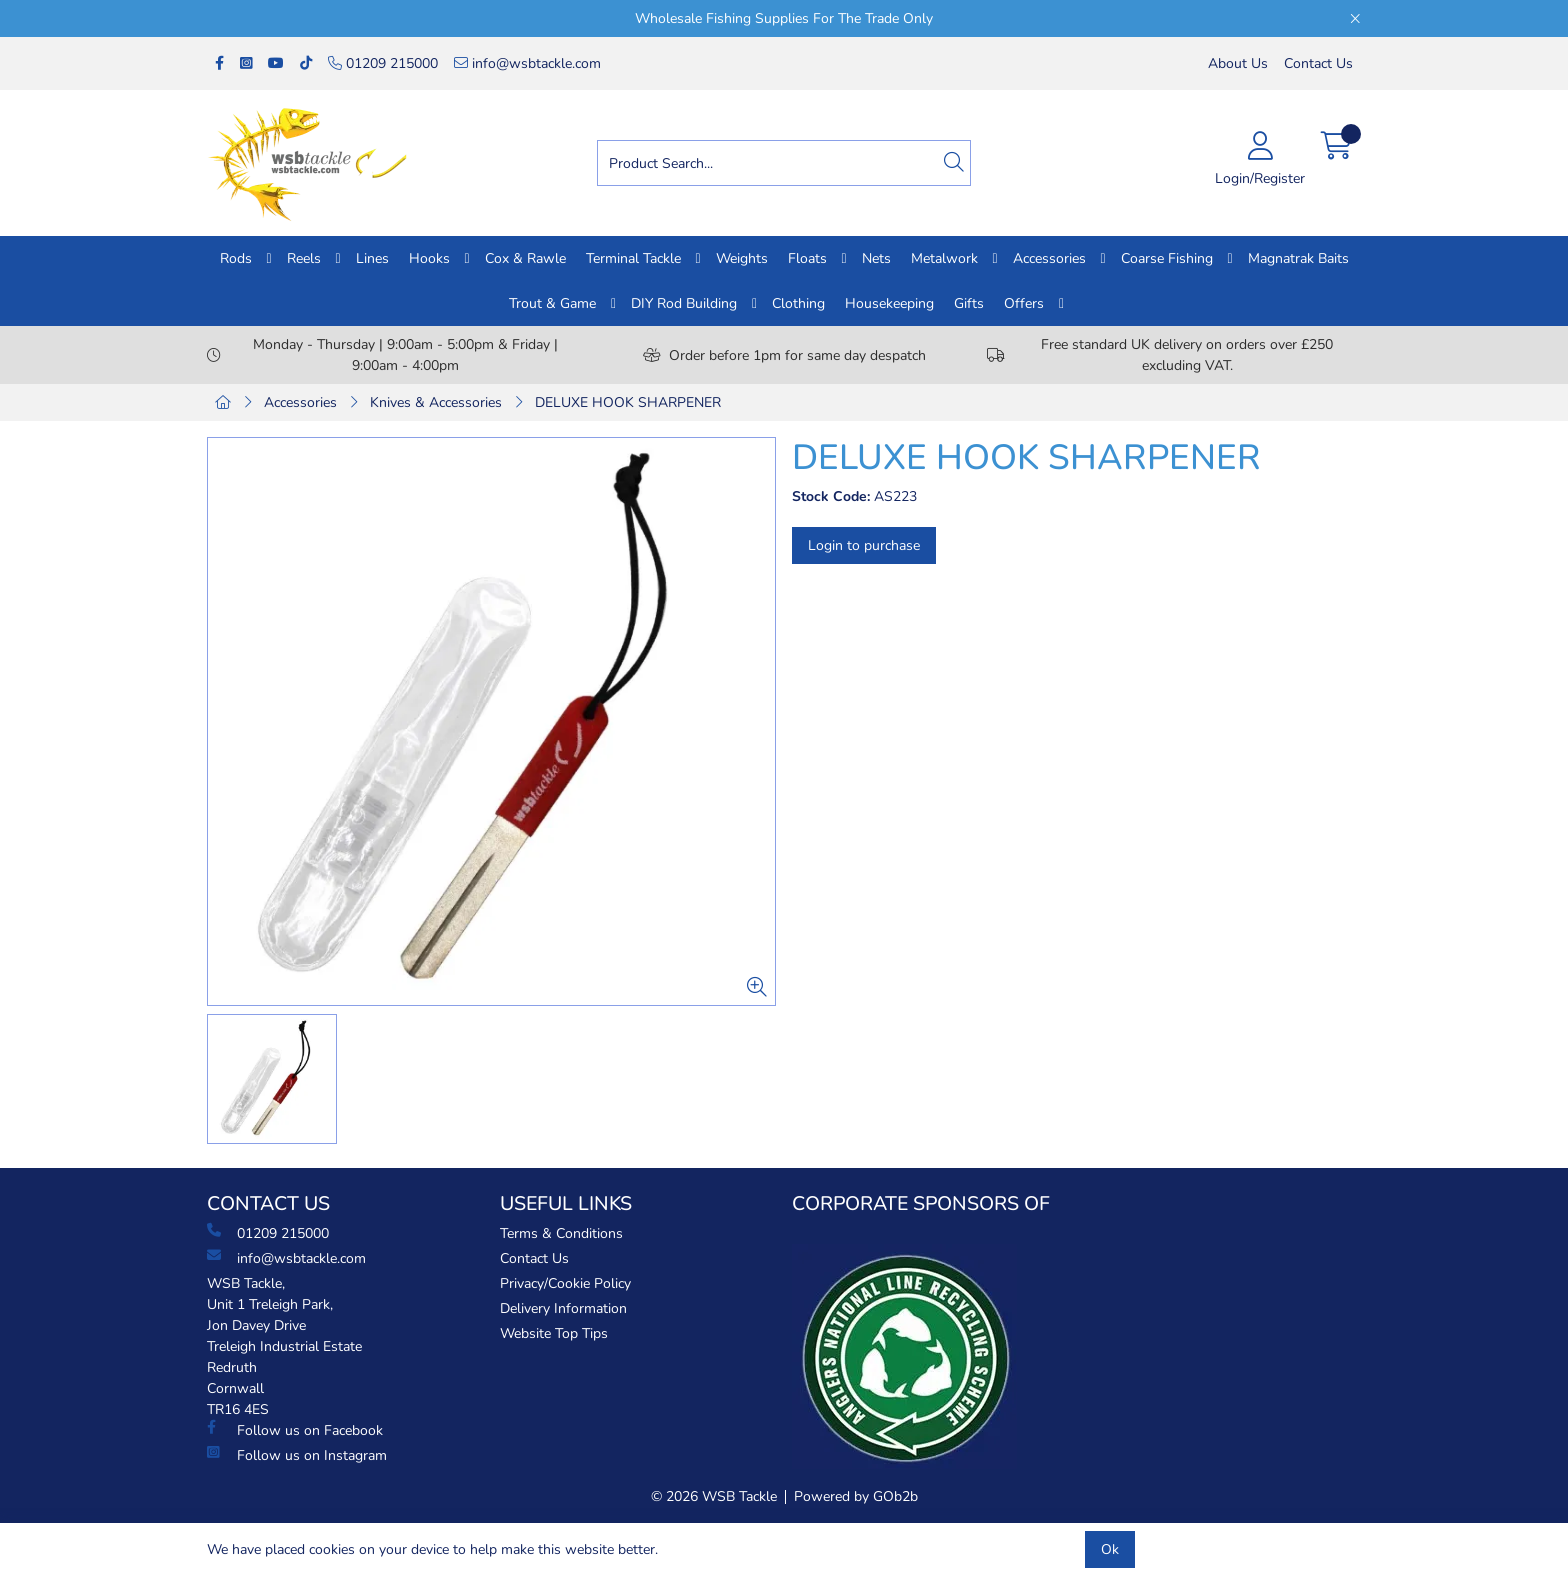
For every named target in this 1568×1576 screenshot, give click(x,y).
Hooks (429, 258)
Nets (876, 258)
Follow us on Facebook (295, 1430)
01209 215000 (383, 63)
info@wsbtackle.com (527, 63)
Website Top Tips (554, 1333)
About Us (1238, 63)
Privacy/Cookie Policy (565, 1283)
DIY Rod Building (684, 303)
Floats (807, 258)
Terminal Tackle (633, 258)
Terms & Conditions (561, 1233)
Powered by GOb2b (856, 1496)
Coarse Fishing (1167, 258)
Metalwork (944, 258)
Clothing (798, 303)
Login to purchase (864, 545)
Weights (742, 258)
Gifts (969, 303)
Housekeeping (889, 303)
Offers (1024, 303)
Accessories (1049, 258)
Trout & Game (552, 303)
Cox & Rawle (525, 258)
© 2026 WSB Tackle (714, 1496)
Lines (372, 258)
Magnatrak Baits (1298, 258)
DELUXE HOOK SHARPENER (628, 402)
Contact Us (1318, 63)
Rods (236, 258)
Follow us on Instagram (297, 1455)
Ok (1110, 1549)
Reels (304, 258)
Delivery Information (563, 1308)
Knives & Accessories (436, 402)
